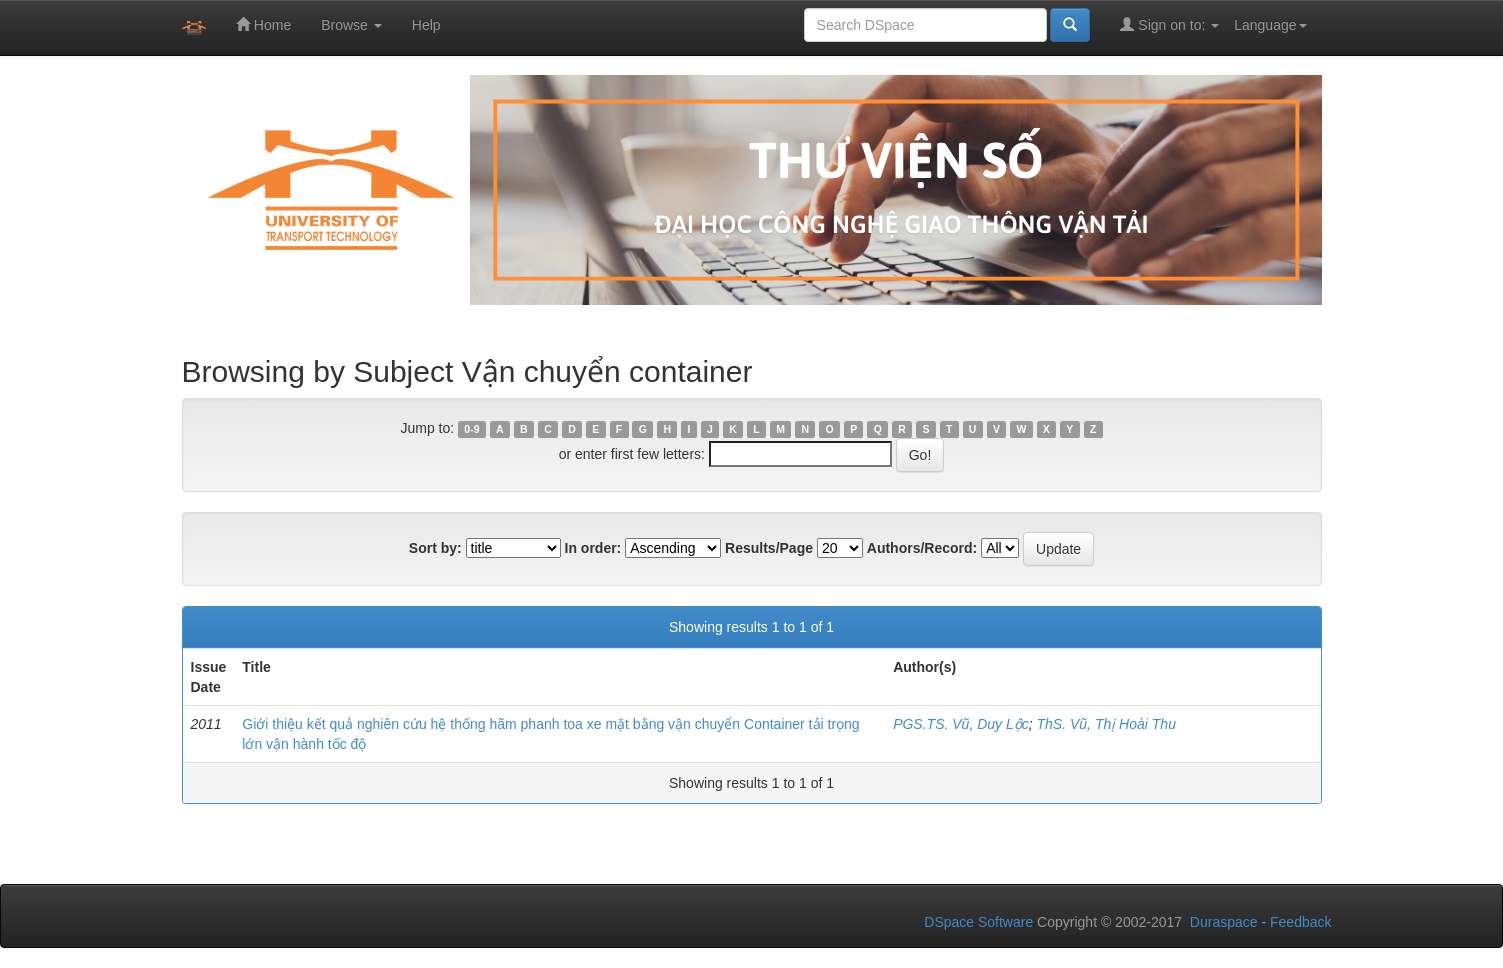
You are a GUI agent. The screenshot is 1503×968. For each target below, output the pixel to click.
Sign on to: (1169, 24)
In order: (593, 548)
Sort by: (435, 548)
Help (426, 25)
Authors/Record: (922, 548)
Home (263, 24)
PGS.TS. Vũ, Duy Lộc (961, 724)
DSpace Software (978, 922)
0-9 (471, 429)
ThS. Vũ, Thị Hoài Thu (1106, 724)
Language (1270, 25)
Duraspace (1224, 922)
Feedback (1300, 922)
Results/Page (769, 548)
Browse (351, 25)
